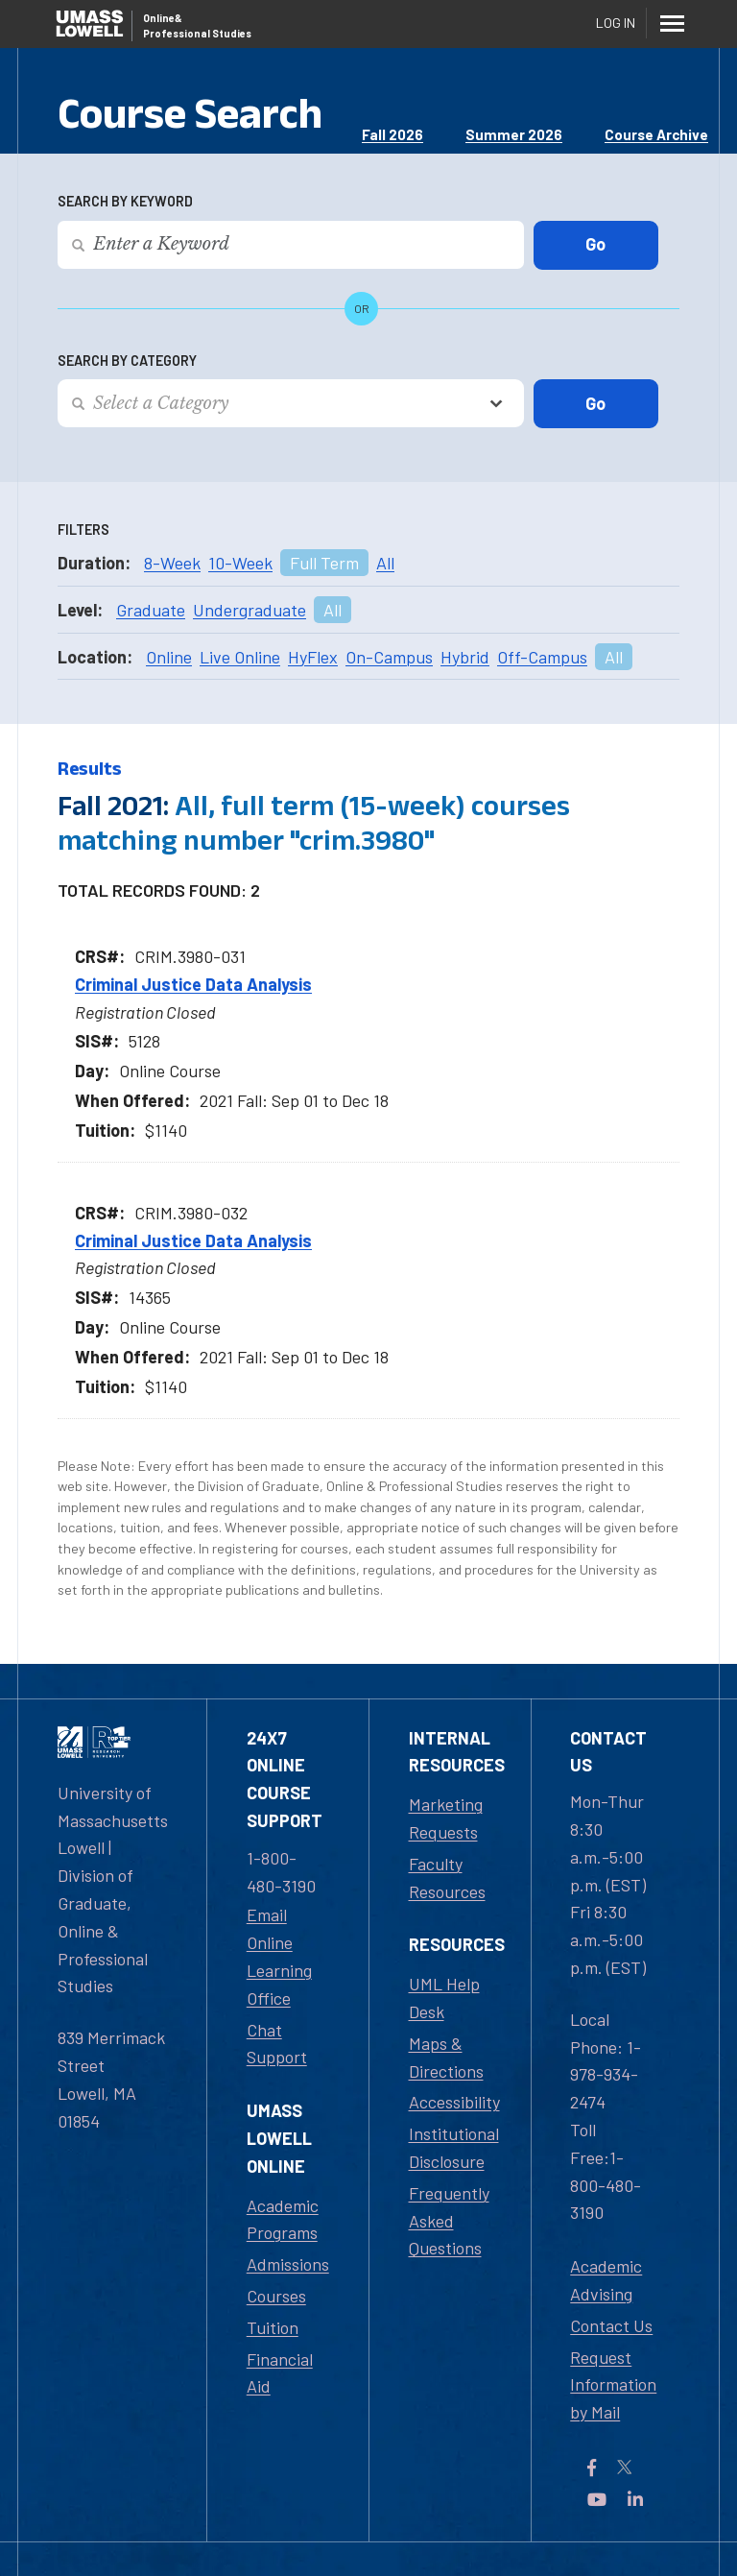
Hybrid (464, 656)
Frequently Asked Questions (449, 2220)
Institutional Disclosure (454, 2147)
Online (169, 656)
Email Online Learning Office (279, 1956)
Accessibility (454, 2101)
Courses (276, 2295)
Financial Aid (280, 2372)
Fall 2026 (392, 134)
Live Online (240, 656)
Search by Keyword (125, 201)
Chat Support (277, 2043)
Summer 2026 (513, 134)
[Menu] (672, 23)
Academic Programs (283, 2219)
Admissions (288, 2264)
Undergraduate (249, 609)
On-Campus (389, 656)
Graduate (150, 609)
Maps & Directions (446, 2057)
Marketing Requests (446, 1818)
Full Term (324, 562)
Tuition (272, 2327)
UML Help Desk (444, 1997)
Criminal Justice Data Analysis (193, 984)
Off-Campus (542, 656)
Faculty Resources (447, 1877)
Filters (83, 529)
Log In (615, 22)
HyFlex (313, 656)
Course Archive (656, 134)
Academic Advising (606, 2279)
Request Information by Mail (613, 2385)
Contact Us (611, 2325)
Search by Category (127, 360)
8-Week (172, 562)
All (385, 562)
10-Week (240, 562)
